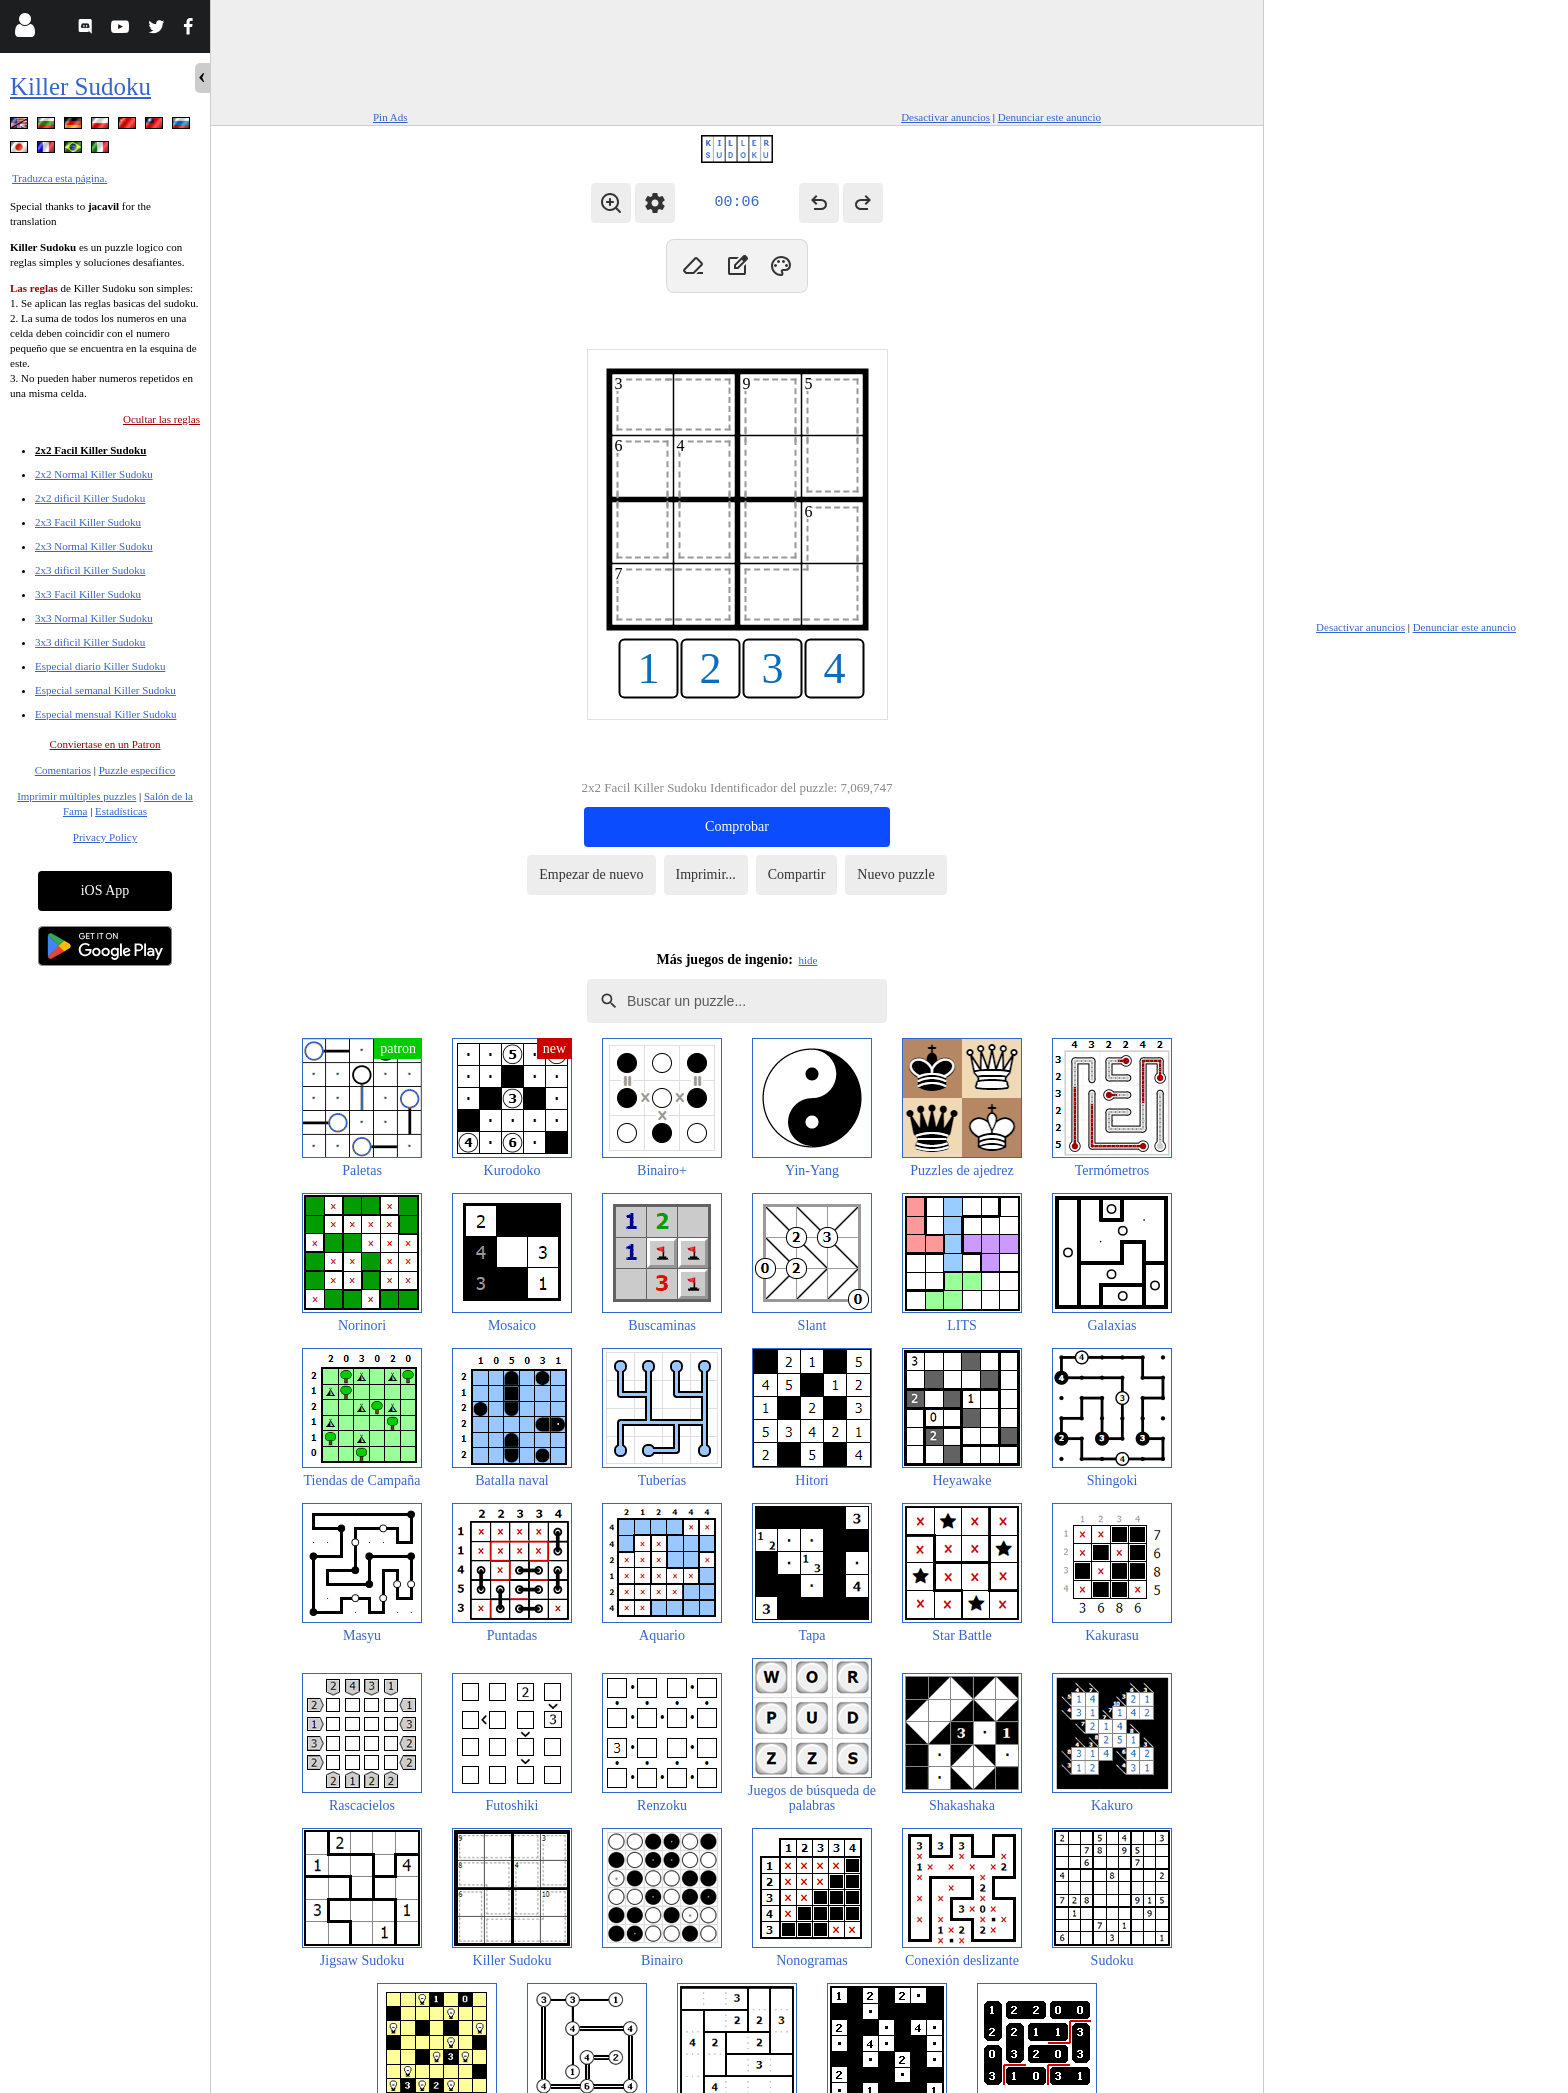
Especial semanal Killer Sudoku (105, 690)
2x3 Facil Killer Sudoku (88, 522)
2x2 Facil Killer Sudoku (90, 450)
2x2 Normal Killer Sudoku (94, 474)
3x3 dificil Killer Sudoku (90, 642)
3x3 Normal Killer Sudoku (94, 618)
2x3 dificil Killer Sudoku (90, 570)
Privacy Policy (105, 837)
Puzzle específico (137, 770)
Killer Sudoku (80, 86)
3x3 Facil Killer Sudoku (88, 594)
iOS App (105, 890)
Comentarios (63, 770)
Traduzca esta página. (59, 178)
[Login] (24, 29)
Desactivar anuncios (945, 117)
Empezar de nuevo (591, 874)
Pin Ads (390, 117)
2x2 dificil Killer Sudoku (90, 498)
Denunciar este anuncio (1049, 117)
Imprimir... (706, 874)
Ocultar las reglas (161, 419)
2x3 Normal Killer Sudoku (94, 546)
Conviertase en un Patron (105, 744)
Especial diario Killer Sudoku (100, 666)
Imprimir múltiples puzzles (76, 796)
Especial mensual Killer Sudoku (105, 714)
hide (808, 960)
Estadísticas (121, 811)
